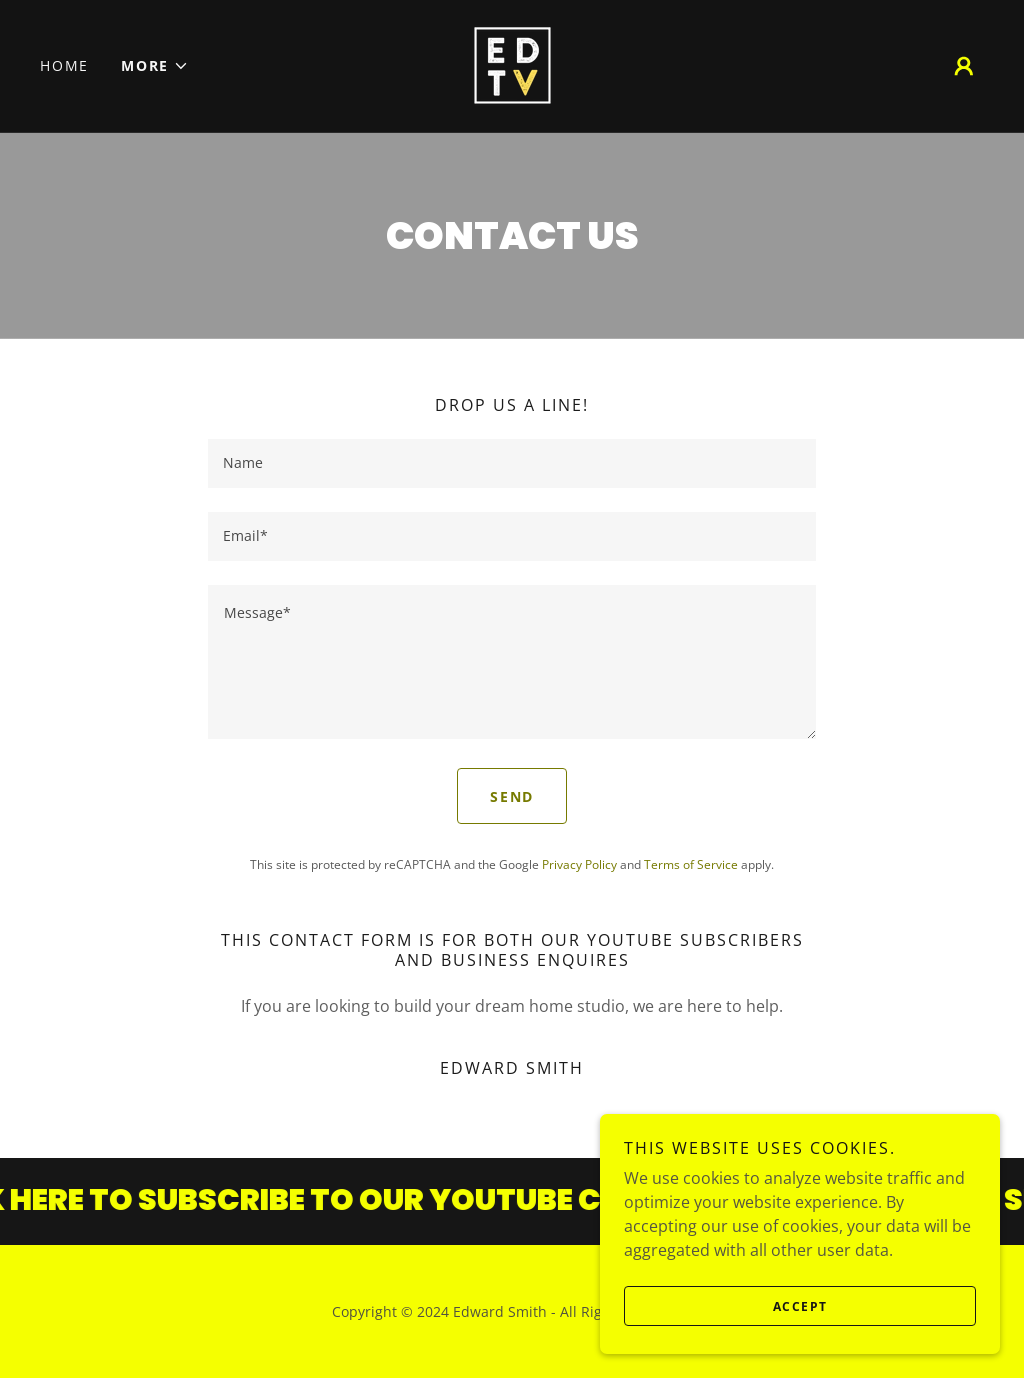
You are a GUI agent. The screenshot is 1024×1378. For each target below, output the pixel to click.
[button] (155, 66)
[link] (511, 64)
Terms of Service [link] (691, 864)
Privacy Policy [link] (579, 864)
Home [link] (64, 65)
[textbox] (512, 463)
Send (512, 796)
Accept (800, 1306)
